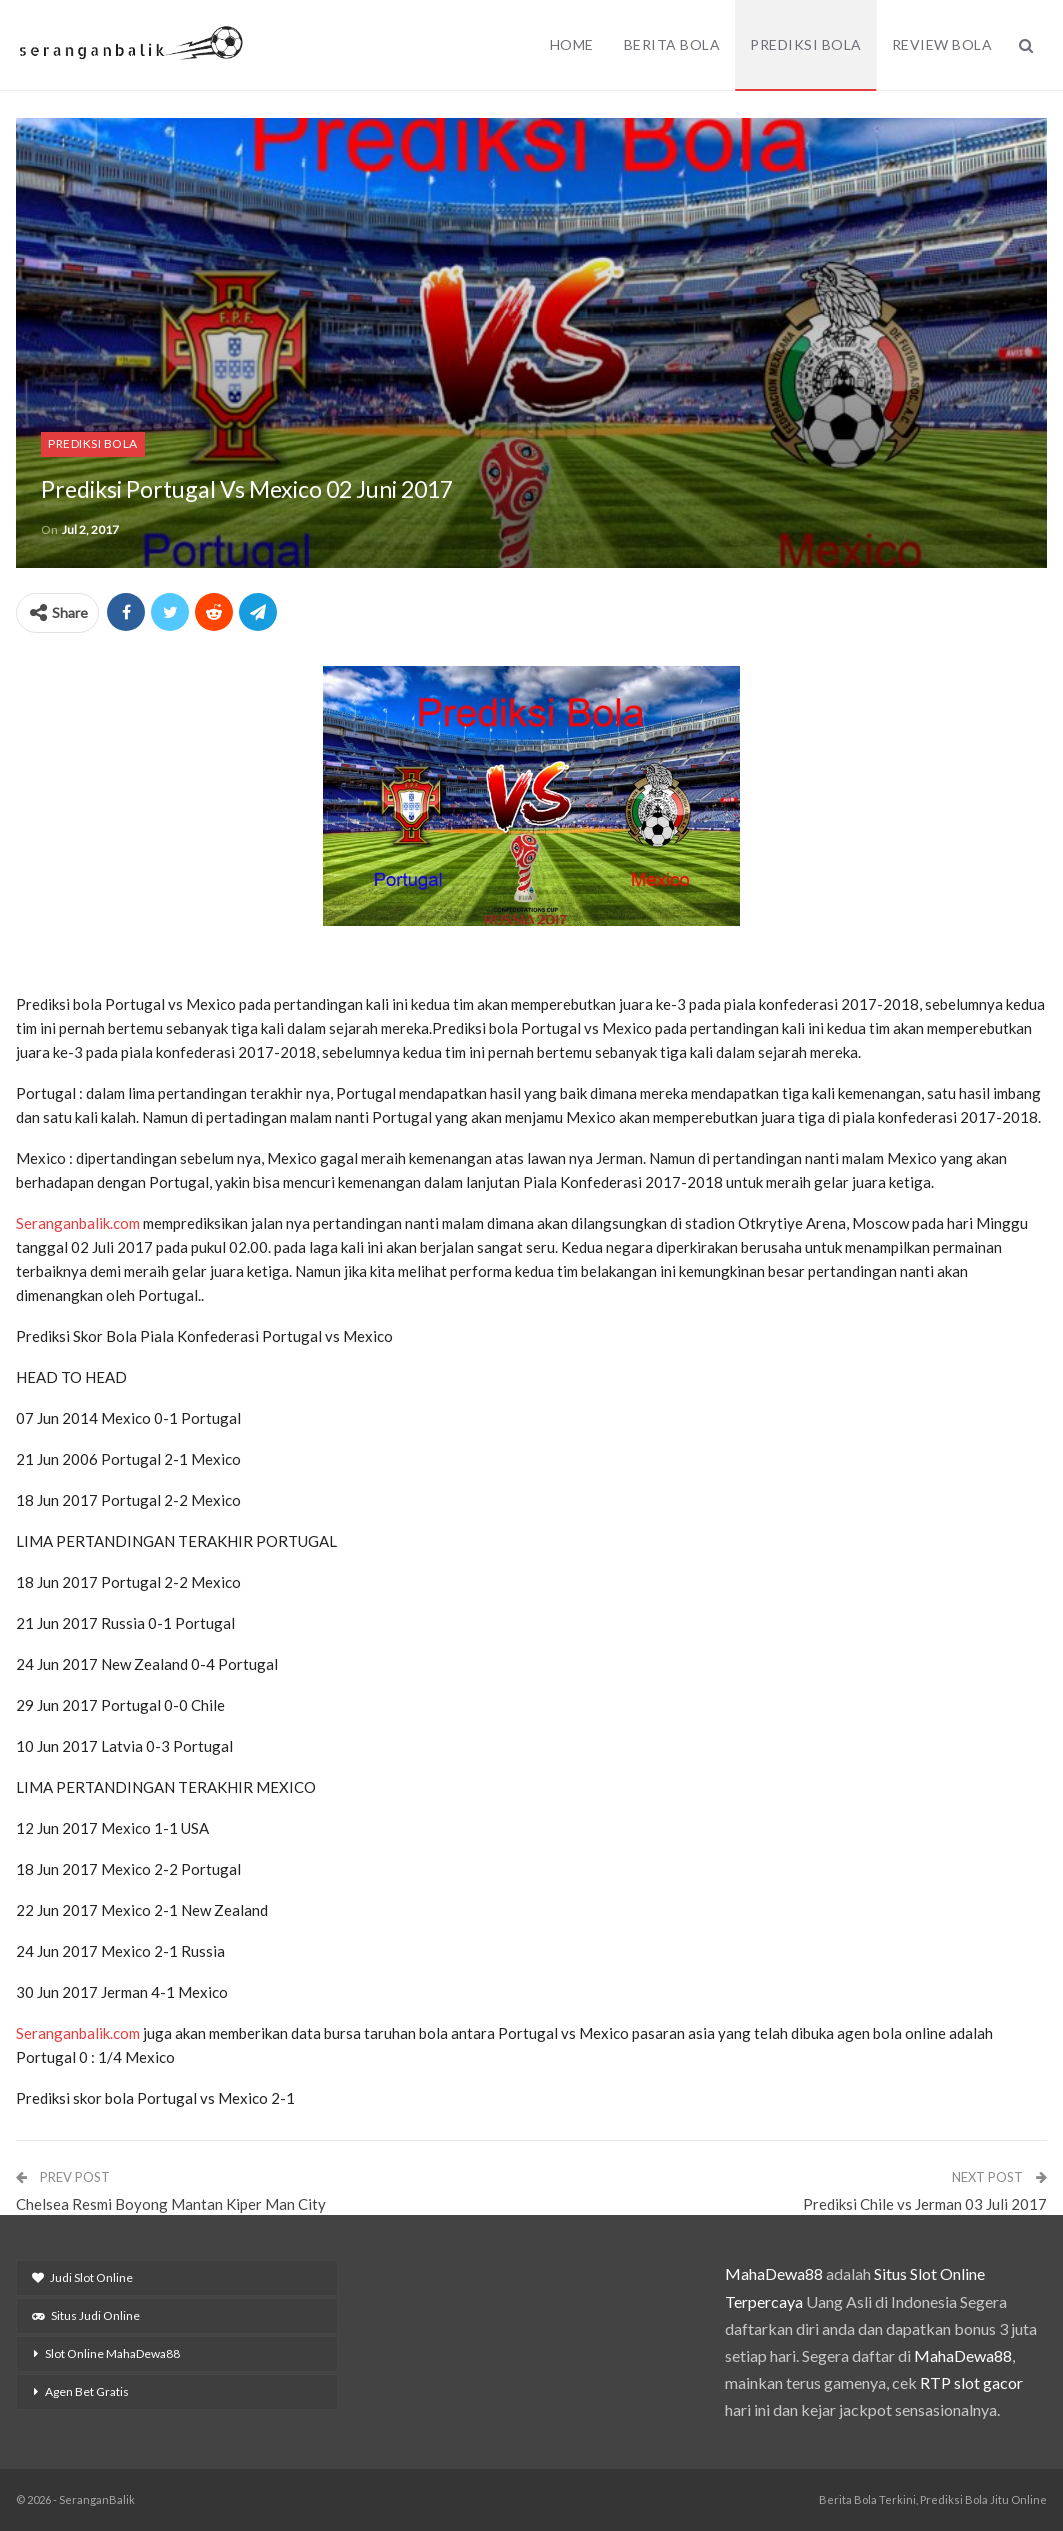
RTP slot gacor (971, 2382)
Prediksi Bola (806, 44)
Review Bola (942, 44)
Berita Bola (672, 44)
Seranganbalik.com (78, 1223)
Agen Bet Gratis (87, 2391)
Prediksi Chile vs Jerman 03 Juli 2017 (925, 2204)
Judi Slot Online (82, 2277)
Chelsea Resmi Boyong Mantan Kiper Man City (171, 2204)
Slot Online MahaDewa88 (112, 2353)
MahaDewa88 (774, 2273)
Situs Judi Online (86, 2315)
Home (572, 44)
